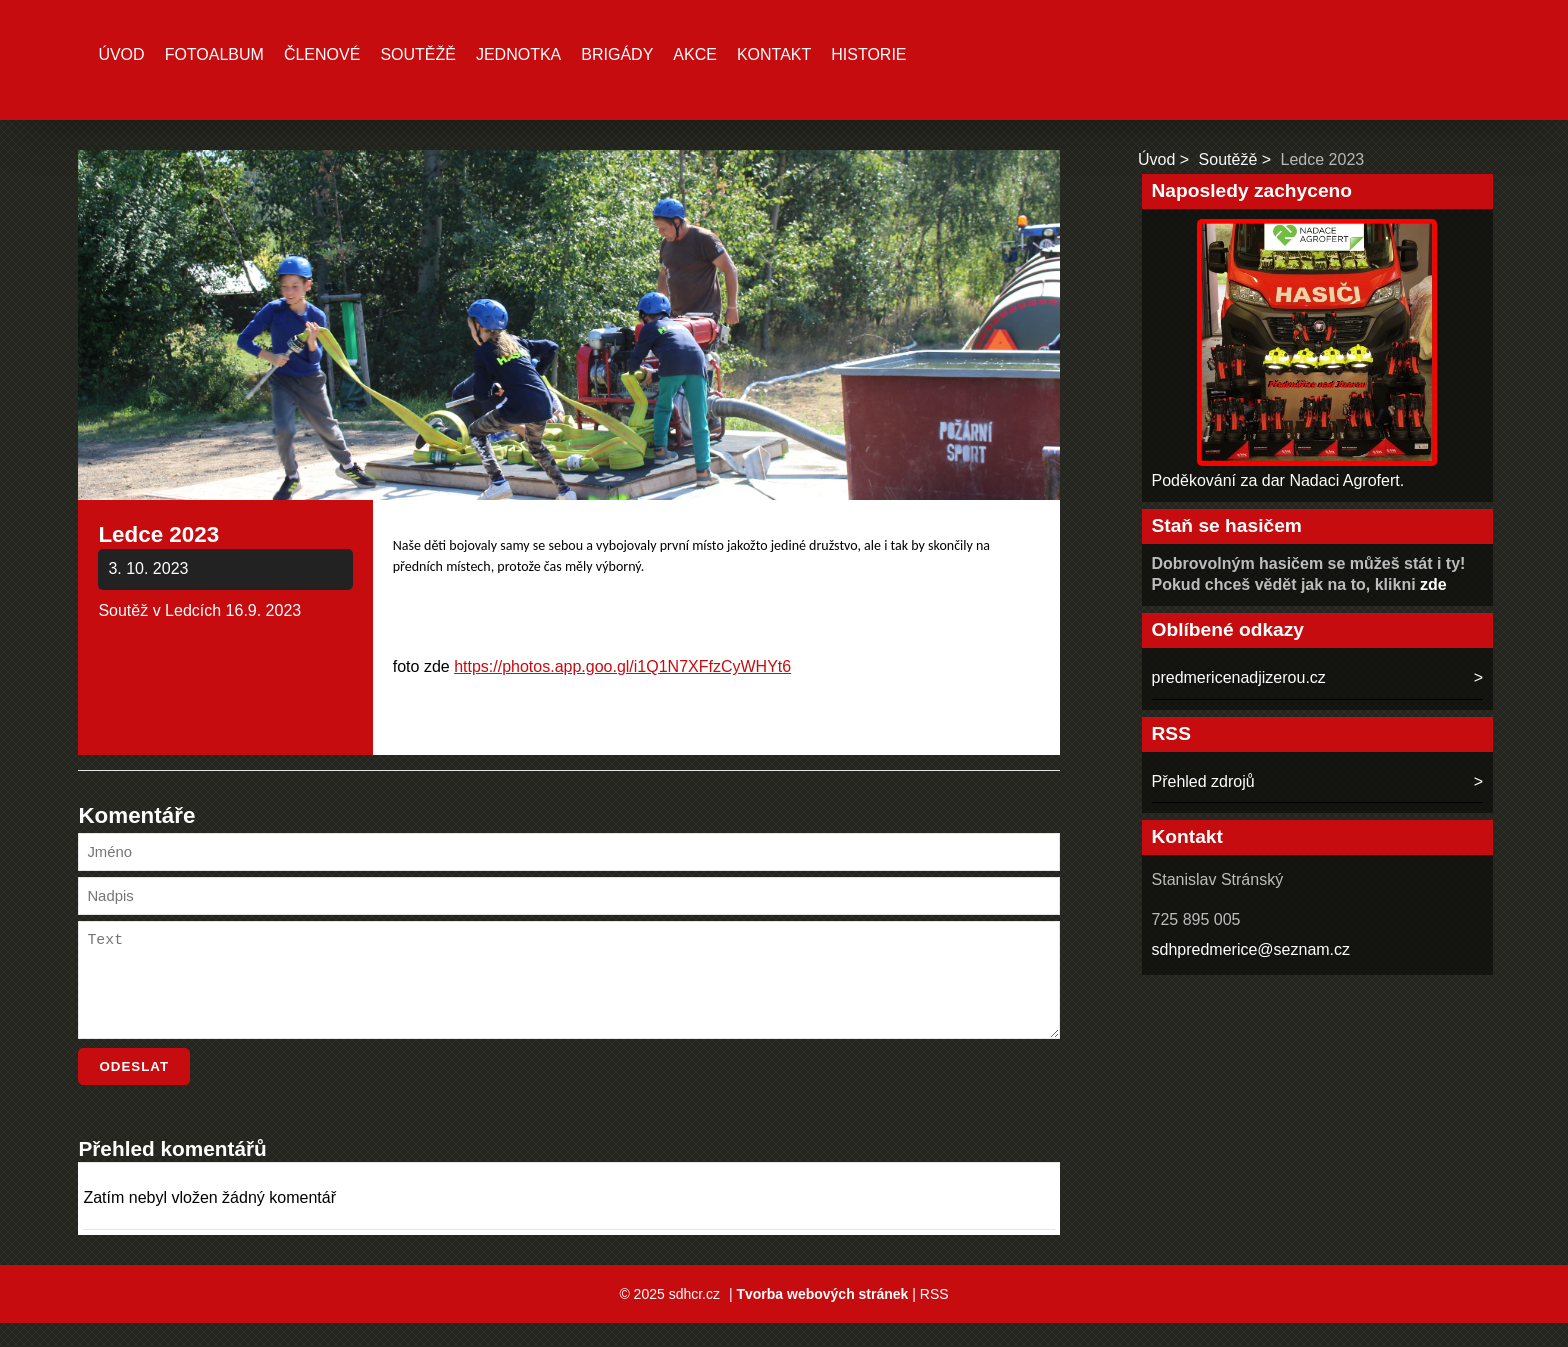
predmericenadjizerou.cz (1239, 677)
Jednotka (518, 54)
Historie (868, 54)
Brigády (617, 54)
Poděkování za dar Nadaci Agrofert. (1278, 480)
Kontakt (774, 54)
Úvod (121, 54)
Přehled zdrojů (1203, 781)
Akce (695, 54)
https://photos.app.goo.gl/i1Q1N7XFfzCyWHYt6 (622, 666)
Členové (322, 54)
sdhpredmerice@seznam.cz (1251, 949)
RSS (934, 1318)
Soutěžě (418, 54)
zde (1433, 584)
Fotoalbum (214, 54)
